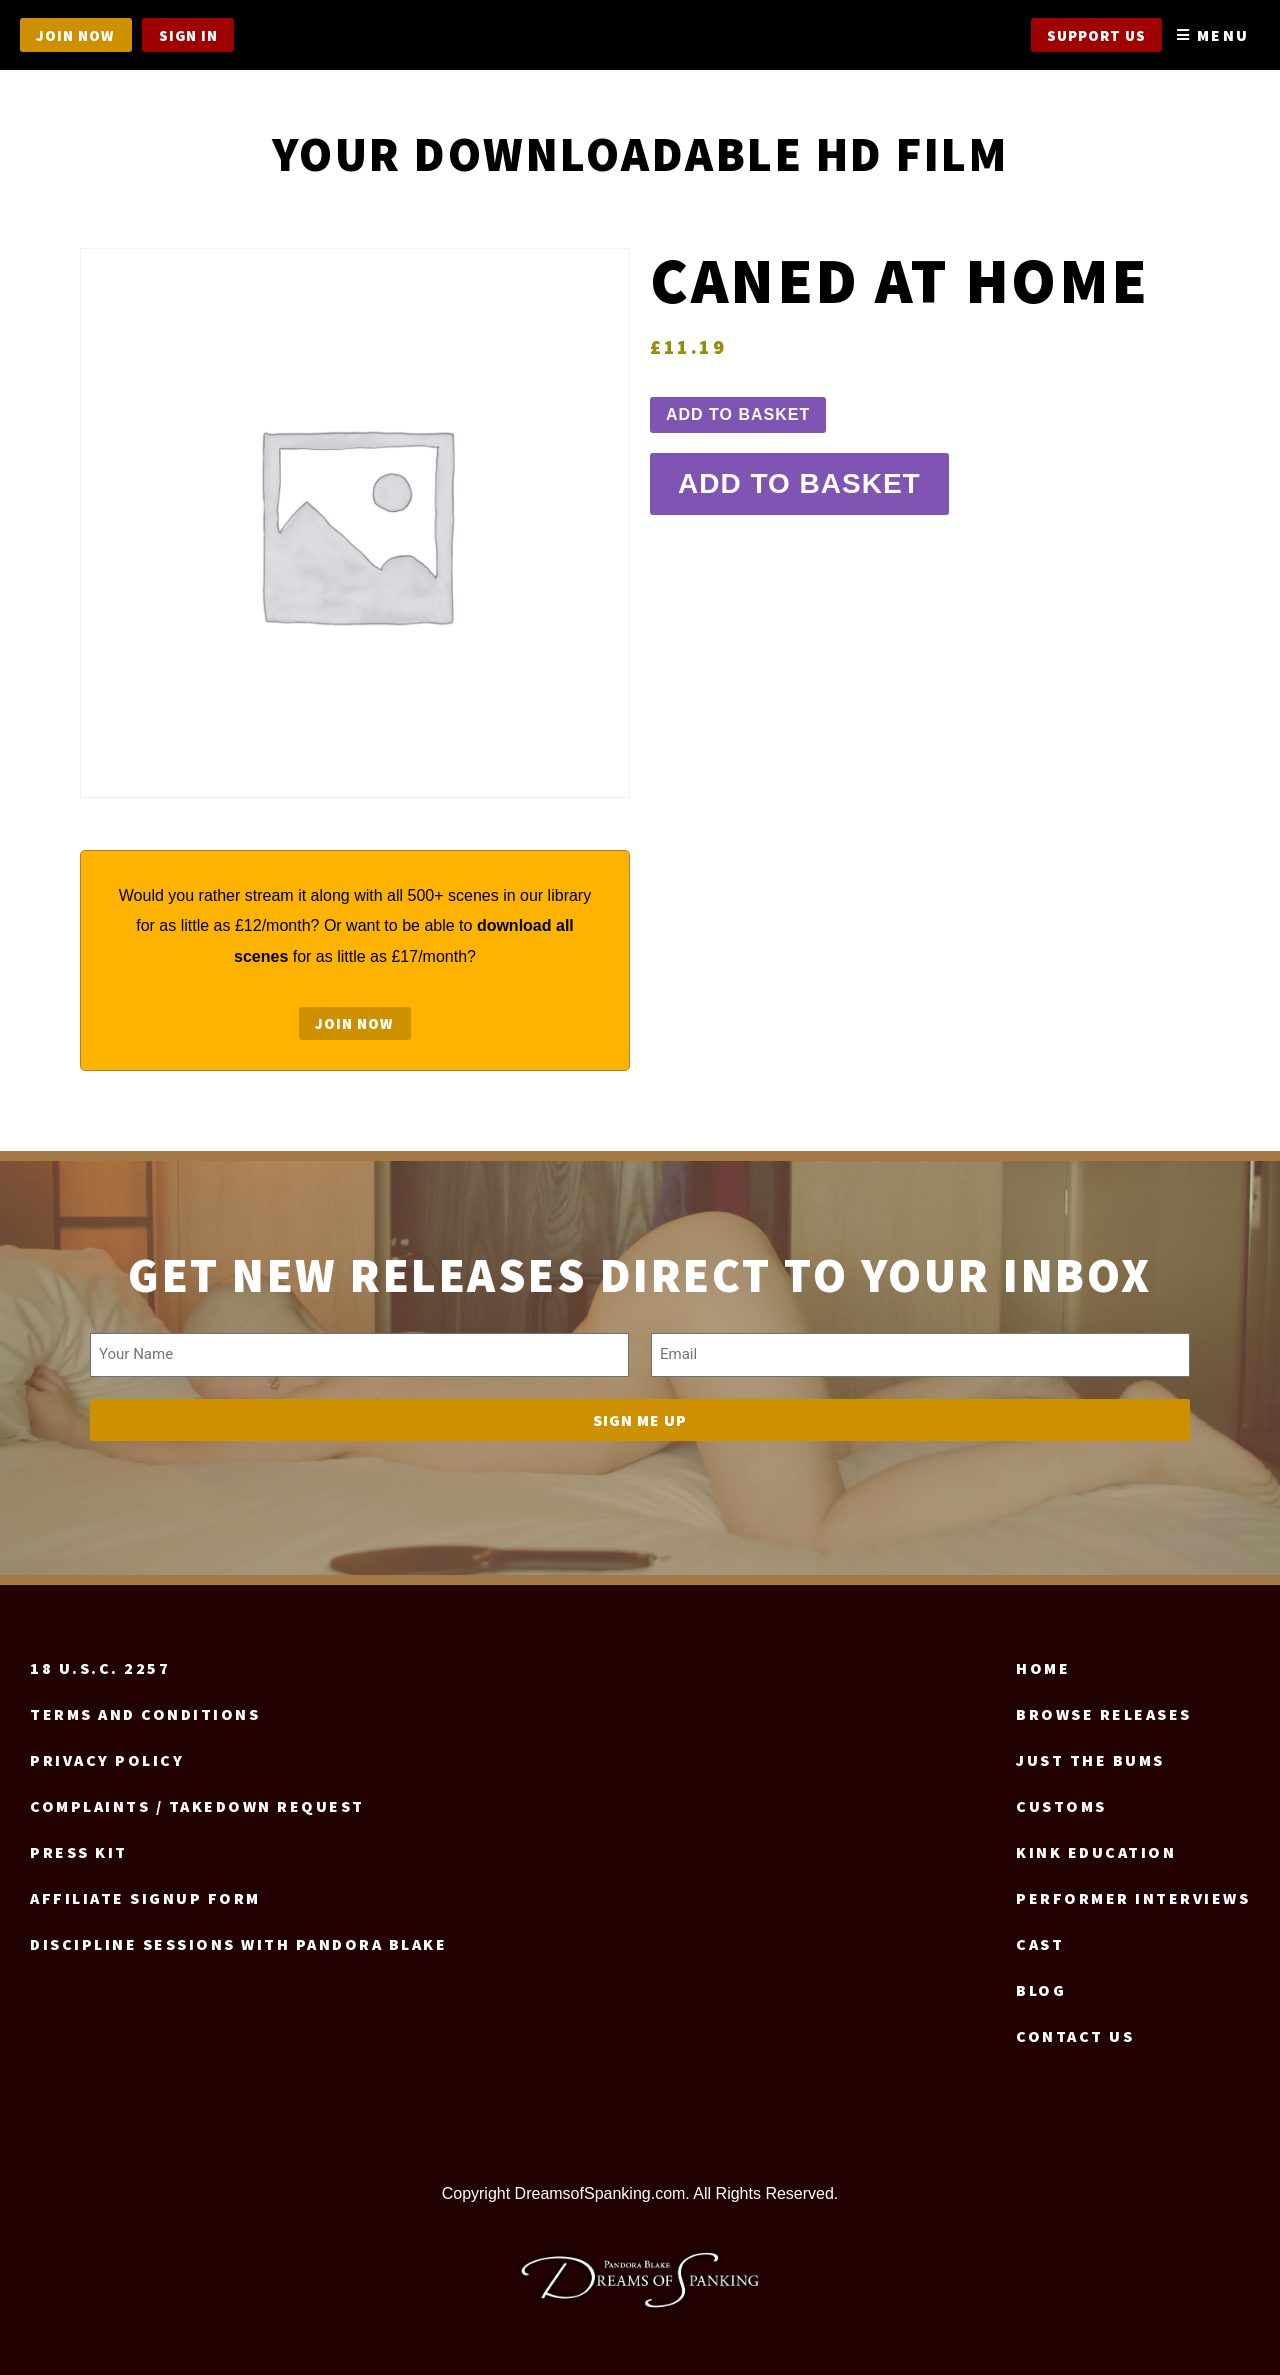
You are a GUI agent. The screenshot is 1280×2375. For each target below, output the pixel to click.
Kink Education (1096, 1852)
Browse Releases (1104, 1714)
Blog (1041, 1990)
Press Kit (79, 1852)
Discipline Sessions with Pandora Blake (238, 1944)
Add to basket (738, 417)
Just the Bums (1090, 1760)
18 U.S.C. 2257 (100, 1668)
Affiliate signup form (145, 1898)
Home (1043, 1668)
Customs (1061, 1806)
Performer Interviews (1133, 1898)
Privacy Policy (107, 1760)
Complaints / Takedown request (197, 1806)
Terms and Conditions (145, 1714)
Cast (1040, 1944)
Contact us (1075, 2036)
